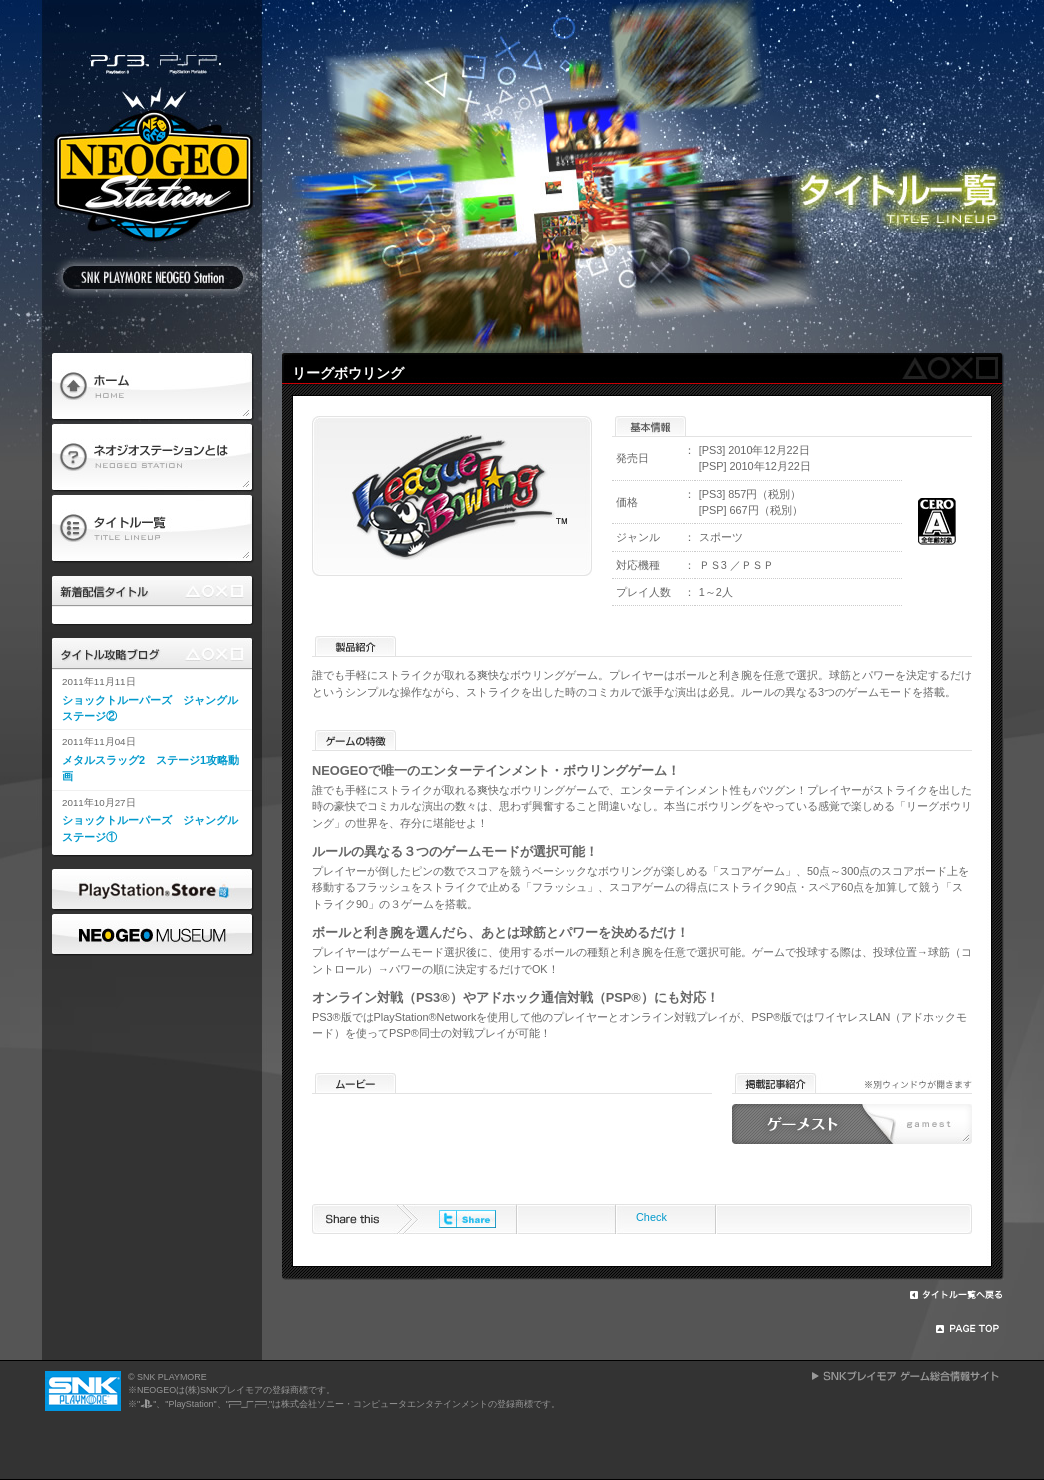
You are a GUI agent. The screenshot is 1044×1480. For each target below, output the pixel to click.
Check (651, 1217)
